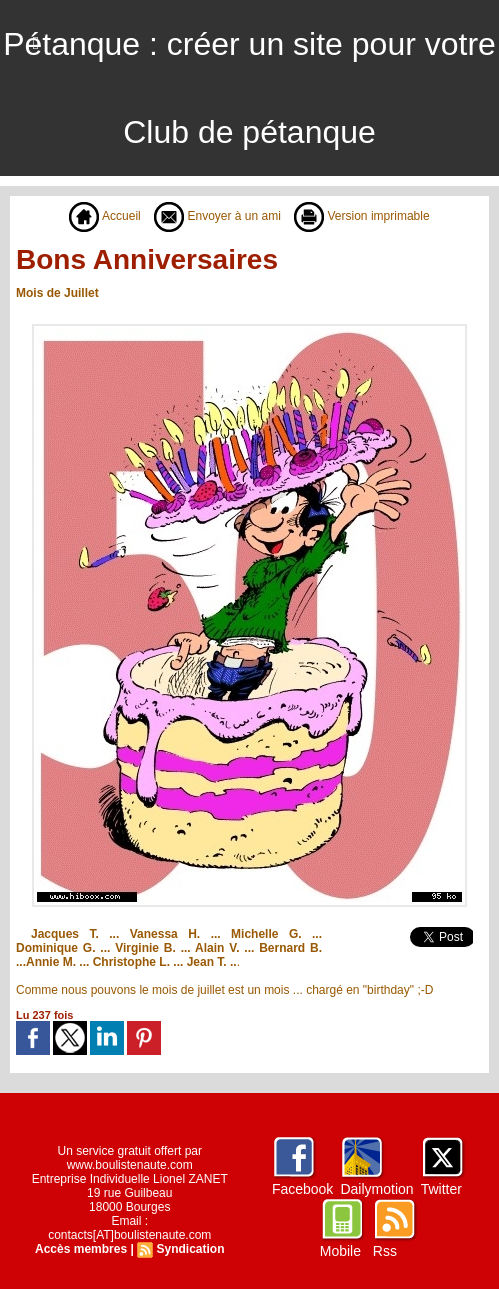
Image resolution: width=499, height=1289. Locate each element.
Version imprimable (361, 216)
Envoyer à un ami (217, 216)
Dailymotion (376, 1189)
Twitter (441, 1189)
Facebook (302, 1189)
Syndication (190, 1249)
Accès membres (81, 1249)
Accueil (104, 216)
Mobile (340, 1251)
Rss (385, 1251)
